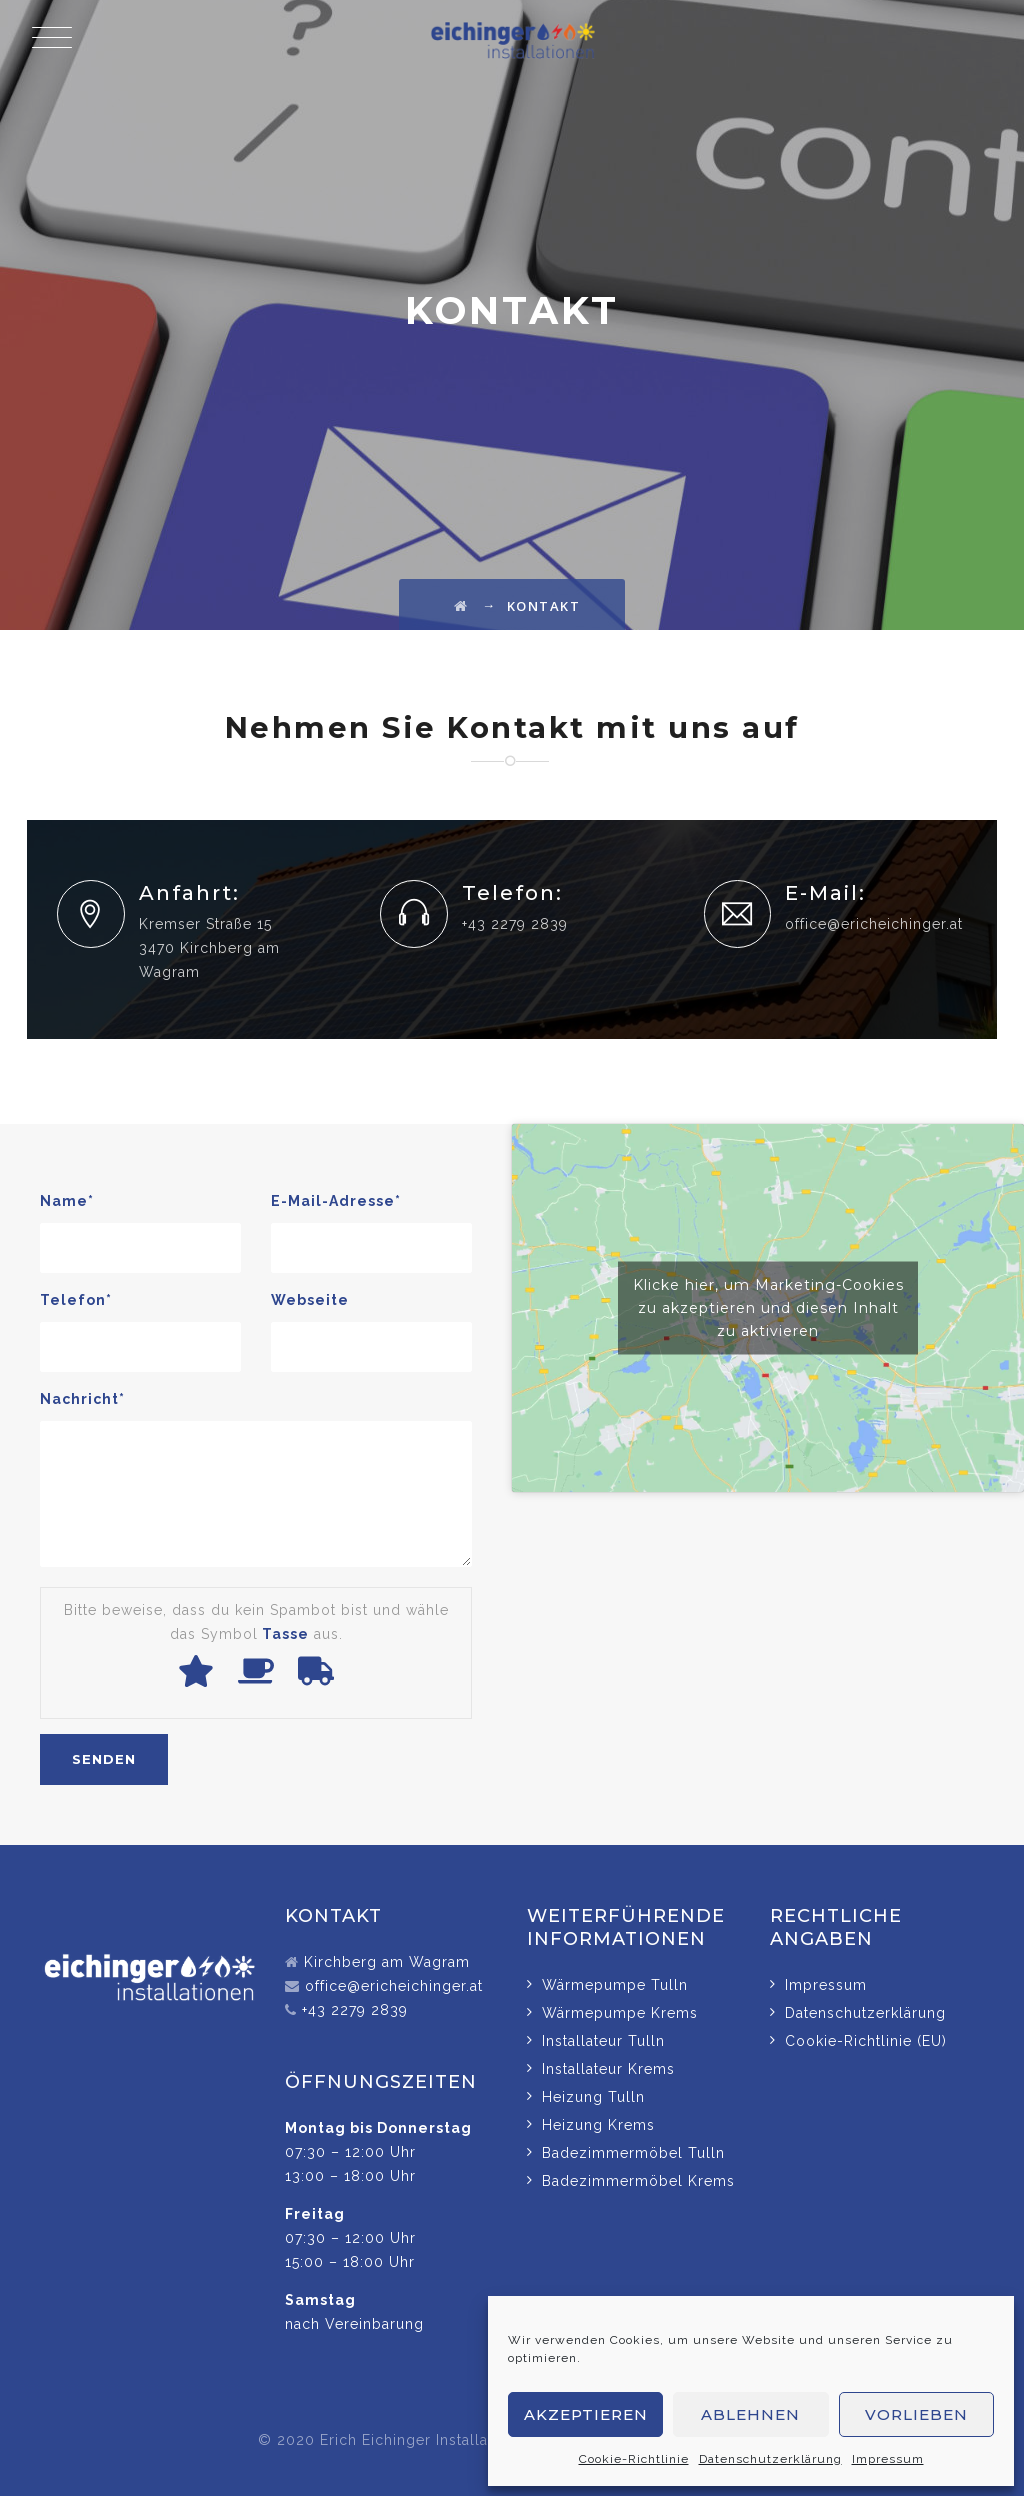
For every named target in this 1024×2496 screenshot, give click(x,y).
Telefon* (76, 1300)
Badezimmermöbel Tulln (633, 2153)
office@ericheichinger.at (874, 924)
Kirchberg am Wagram (387, 1962)
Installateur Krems (608, 2069)
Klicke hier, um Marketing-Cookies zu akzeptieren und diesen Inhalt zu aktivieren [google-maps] (768, 1308)
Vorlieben (916, 2414)
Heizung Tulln (593, 2097)
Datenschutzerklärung (770, 2459)
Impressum (888, 2459)
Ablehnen (750, 2414)
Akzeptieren (586, 2414)
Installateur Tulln (603, 2041)
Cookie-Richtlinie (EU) (866, 2041)
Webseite (310, 1300)
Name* (67, 1201)
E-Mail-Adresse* (336, 1201)
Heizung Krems (598, 2125)
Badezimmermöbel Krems (638, 2181)
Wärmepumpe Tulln (615, 1985)
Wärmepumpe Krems (620, 2013)
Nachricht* (82, 1399)
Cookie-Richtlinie (634, 2459)
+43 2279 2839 (355, 2010)
